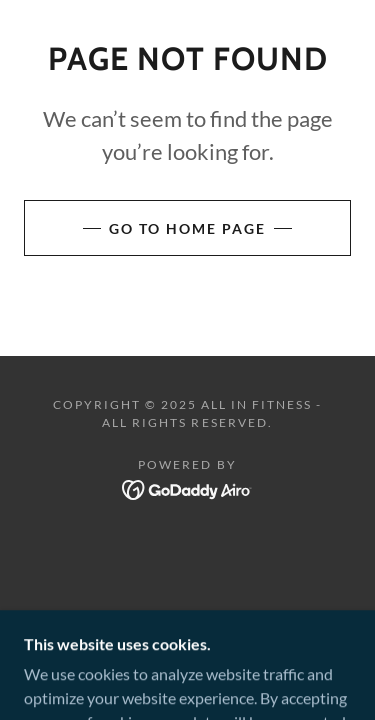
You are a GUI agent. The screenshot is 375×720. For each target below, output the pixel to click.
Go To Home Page (187, 228)
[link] (187, 487)
